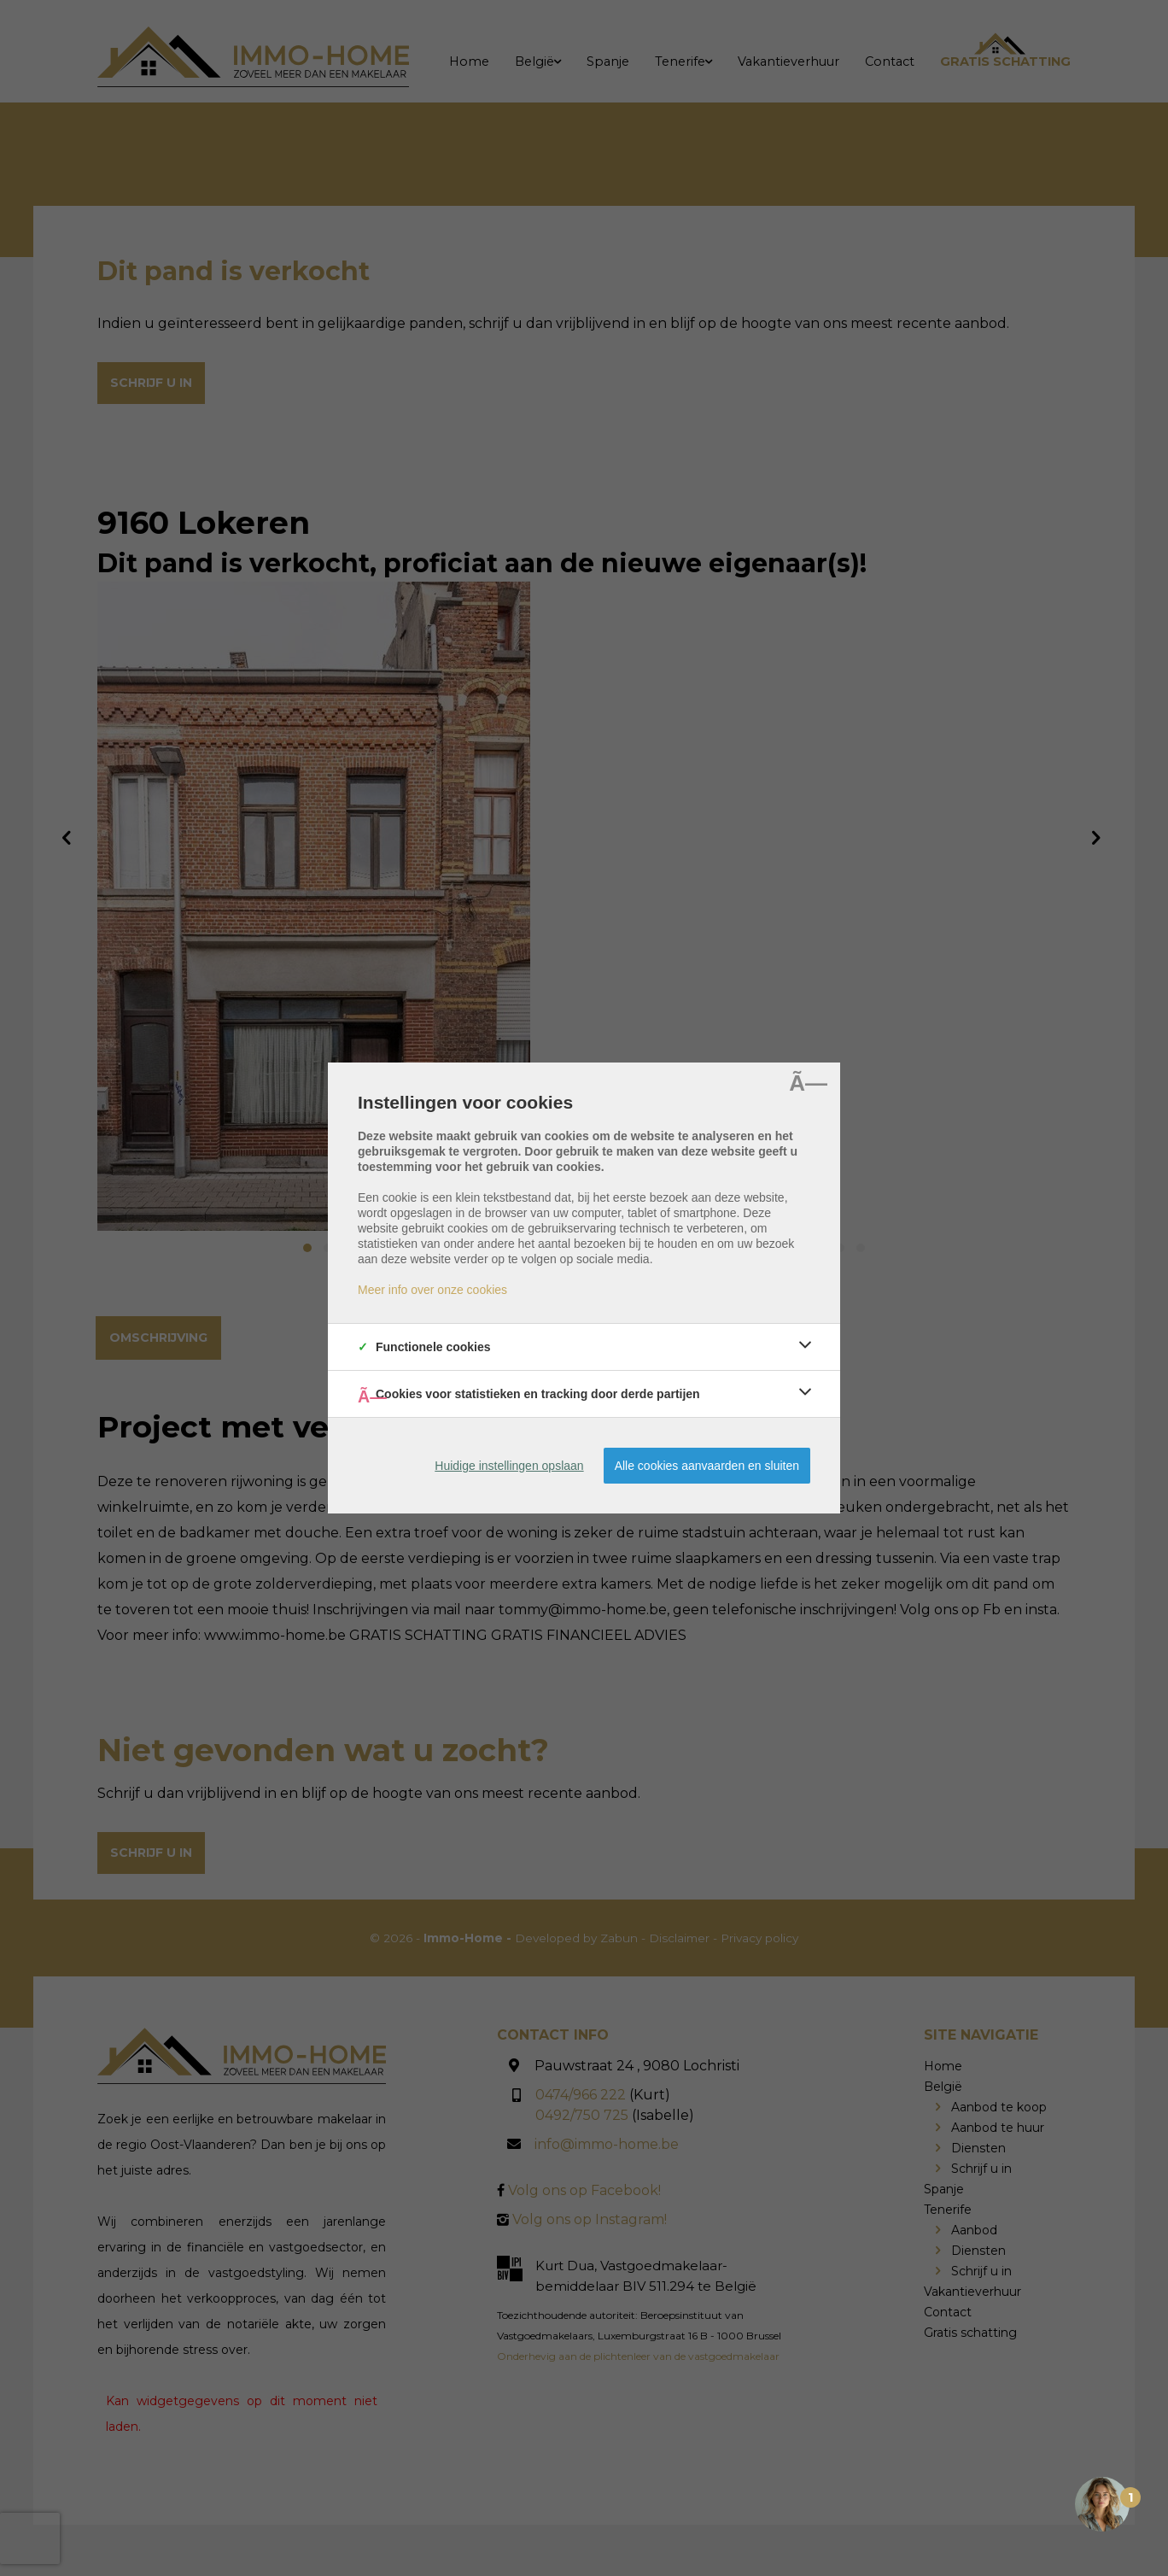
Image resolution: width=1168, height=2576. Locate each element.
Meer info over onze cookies (432, 1290)
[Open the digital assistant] (1102, 2506)
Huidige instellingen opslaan (509, 1465)
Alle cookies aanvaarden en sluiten (707, 1465)
